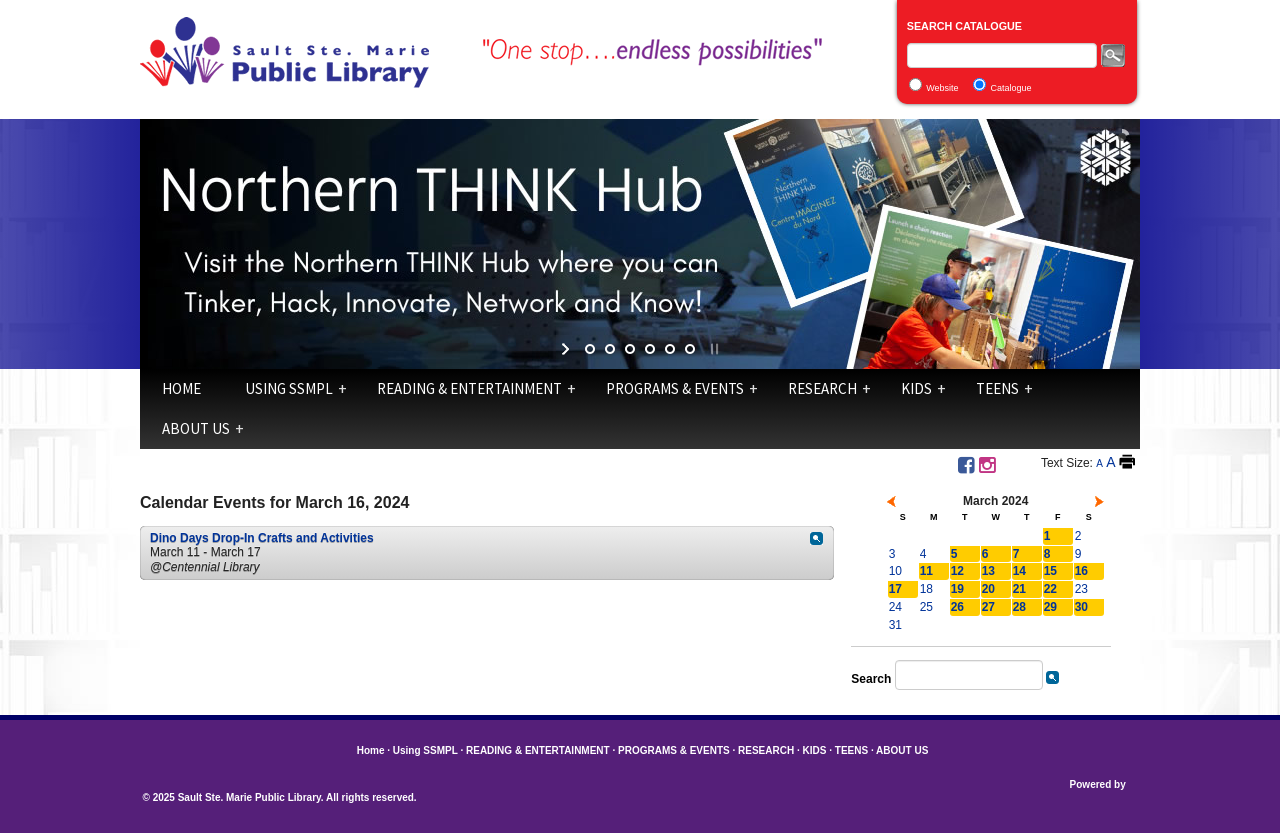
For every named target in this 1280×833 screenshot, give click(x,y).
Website (942, 88)
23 (1081, 589)
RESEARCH (822, 388)
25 (926, 607)
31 (895, 625)
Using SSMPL (289, 388)
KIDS (916, 388)
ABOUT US (196, 428)
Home (181, 388)
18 (926, 589)
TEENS (997, 388)
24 (895, 607)
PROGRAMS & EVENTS (675, 388)
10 (895, 571)
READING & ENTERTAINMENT (469, 388)
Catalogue (1011, 88)
